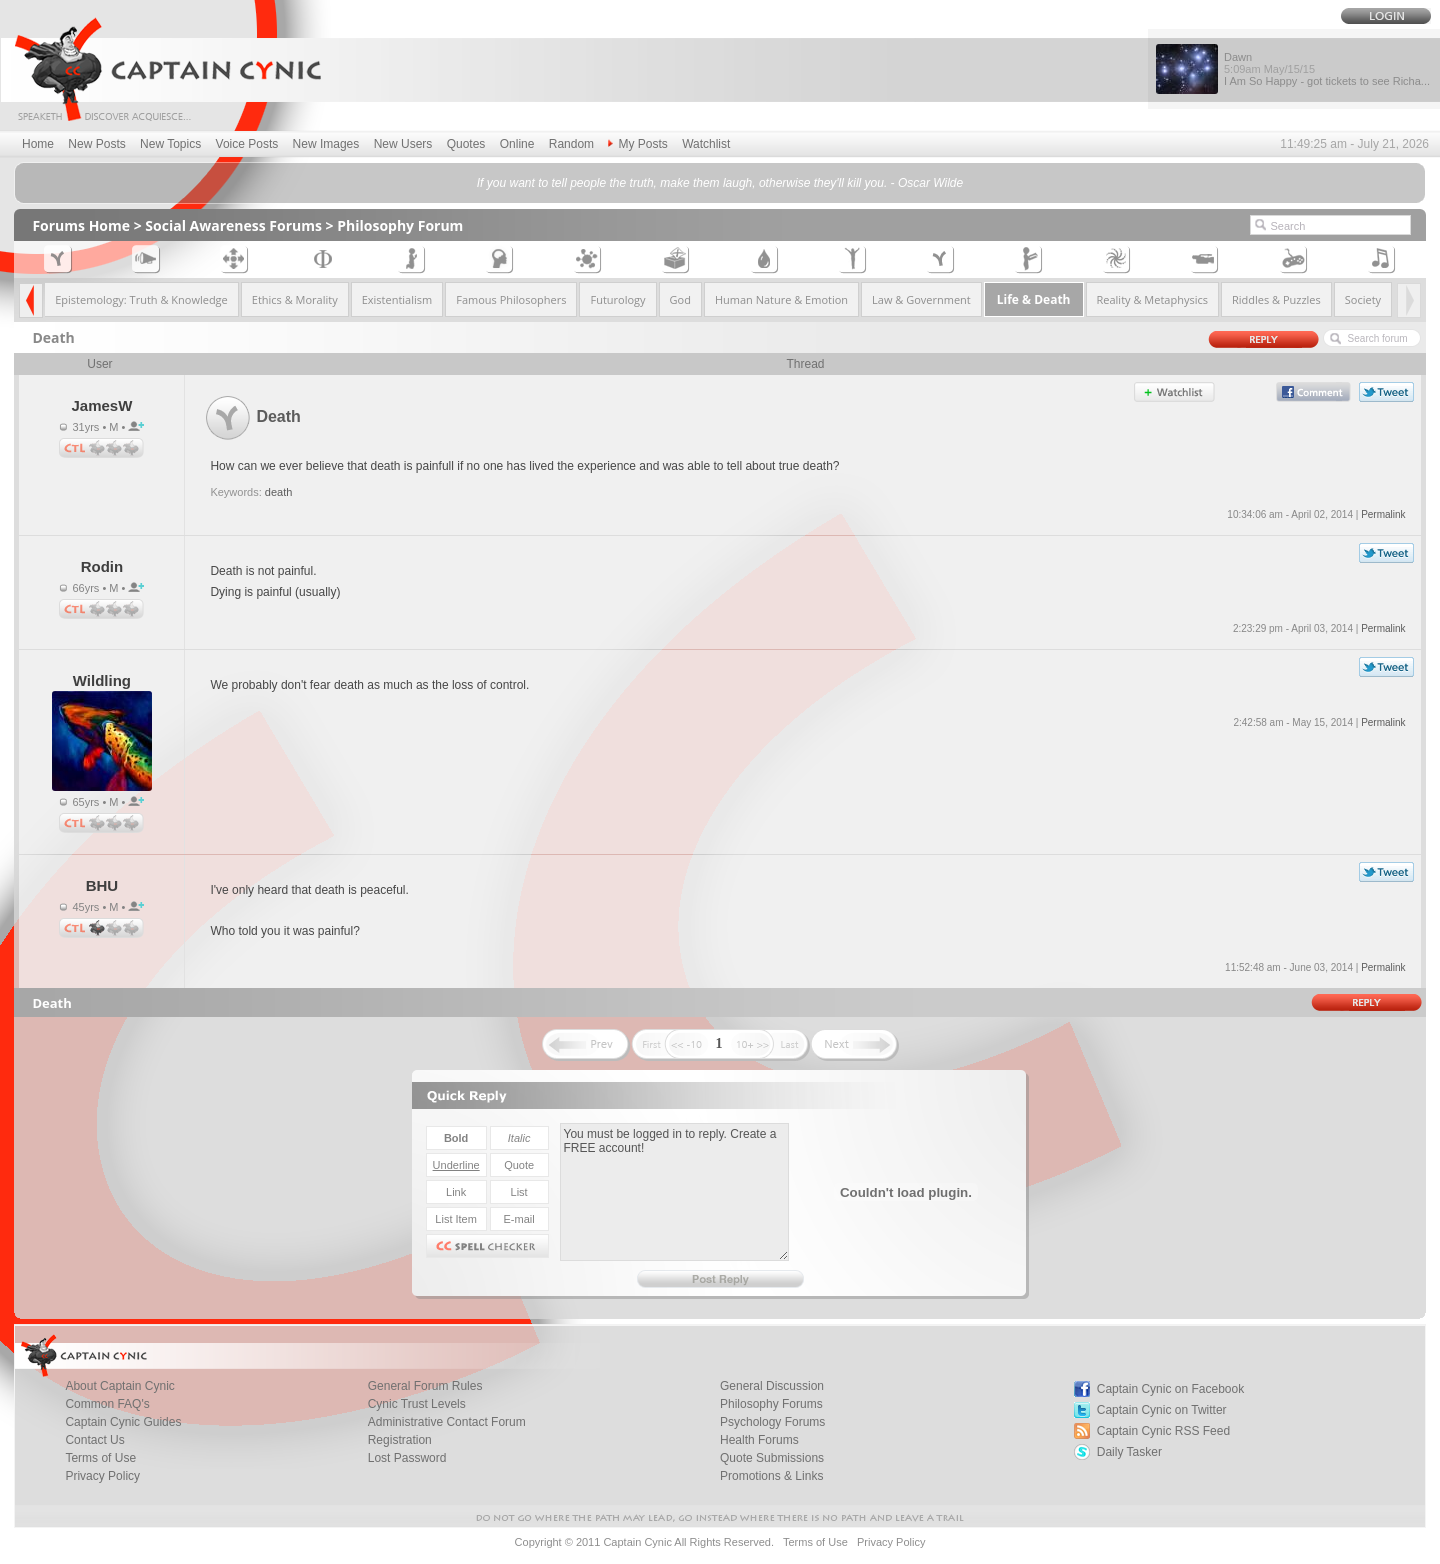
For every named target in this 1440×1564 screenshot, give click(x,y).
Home (38, 144)
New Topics (170, 144)
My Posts (637, 144)
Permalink (1383, 514)
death (279, 492)
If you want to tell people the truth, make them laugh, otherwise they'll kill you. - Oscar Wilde (720, 183)
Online (517, 144)
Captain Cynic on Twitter (1162, 1410)
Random (571, 144)
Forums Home (81, 225)
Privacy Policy (102, 1476)
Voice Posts (247, 144)
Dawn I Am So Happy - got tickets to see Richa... (1327, 69)
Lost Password (407, 1458)
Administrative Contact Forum (447, 1422)
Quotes (466, 144)
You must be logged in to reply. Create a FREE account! (674, 1192)
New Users (403, 144)
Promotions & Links (771, 1476)
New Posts (96, 144)
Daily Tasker (1129, 1452)
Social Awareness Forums (233, 225)
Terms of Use (815, 1542)
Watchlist (706, 144)
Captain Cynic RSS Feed (1163, 1431)
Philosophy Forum (400, 225)
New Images (326, 144)
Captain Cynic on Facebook (1170, 1389)
